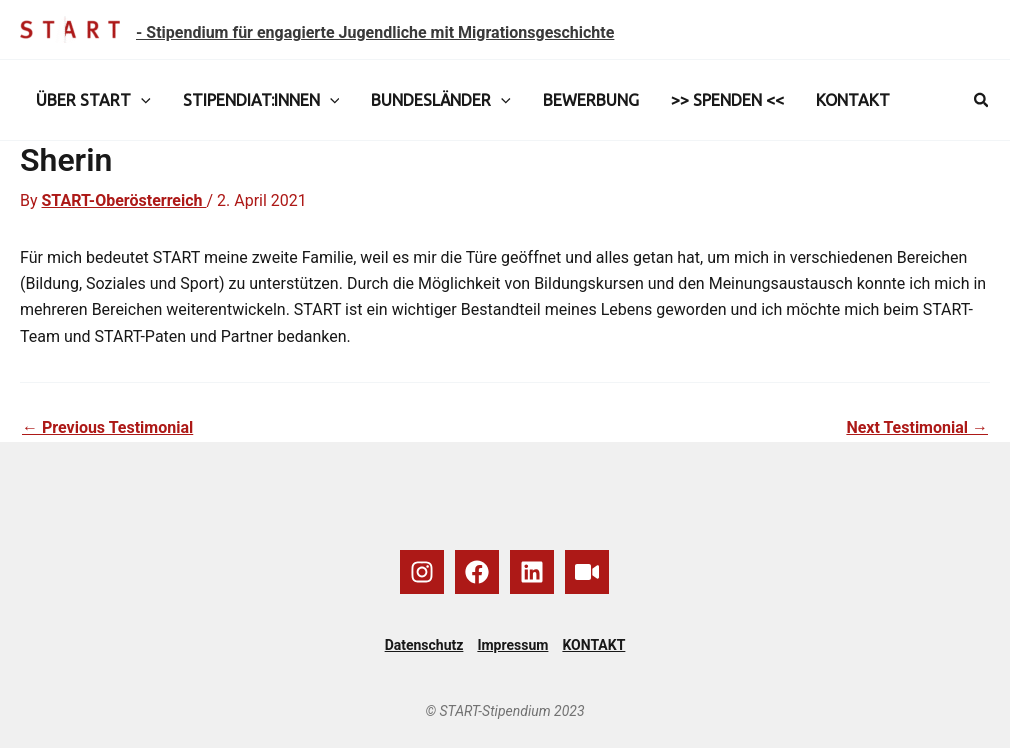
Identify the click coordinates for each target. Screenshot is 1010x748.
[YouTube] (587, 572)
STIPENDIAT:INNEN (261, 100)
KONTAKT (853, 100)
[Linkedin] (532, 572)
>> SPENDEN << (727, 100)
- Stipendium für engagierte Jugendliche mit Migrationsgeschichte (375, 32)
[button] (982, 100)
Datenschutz (424, 645)
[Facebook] (477, 572)
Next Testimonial (917, 428)
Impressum (512, 645)
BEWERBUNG (591, 100)
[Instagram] (422, 572)
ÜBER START (93, 100)
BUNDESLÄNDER (441, 100)
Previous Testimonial (107, 428)
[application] (141, 100)
